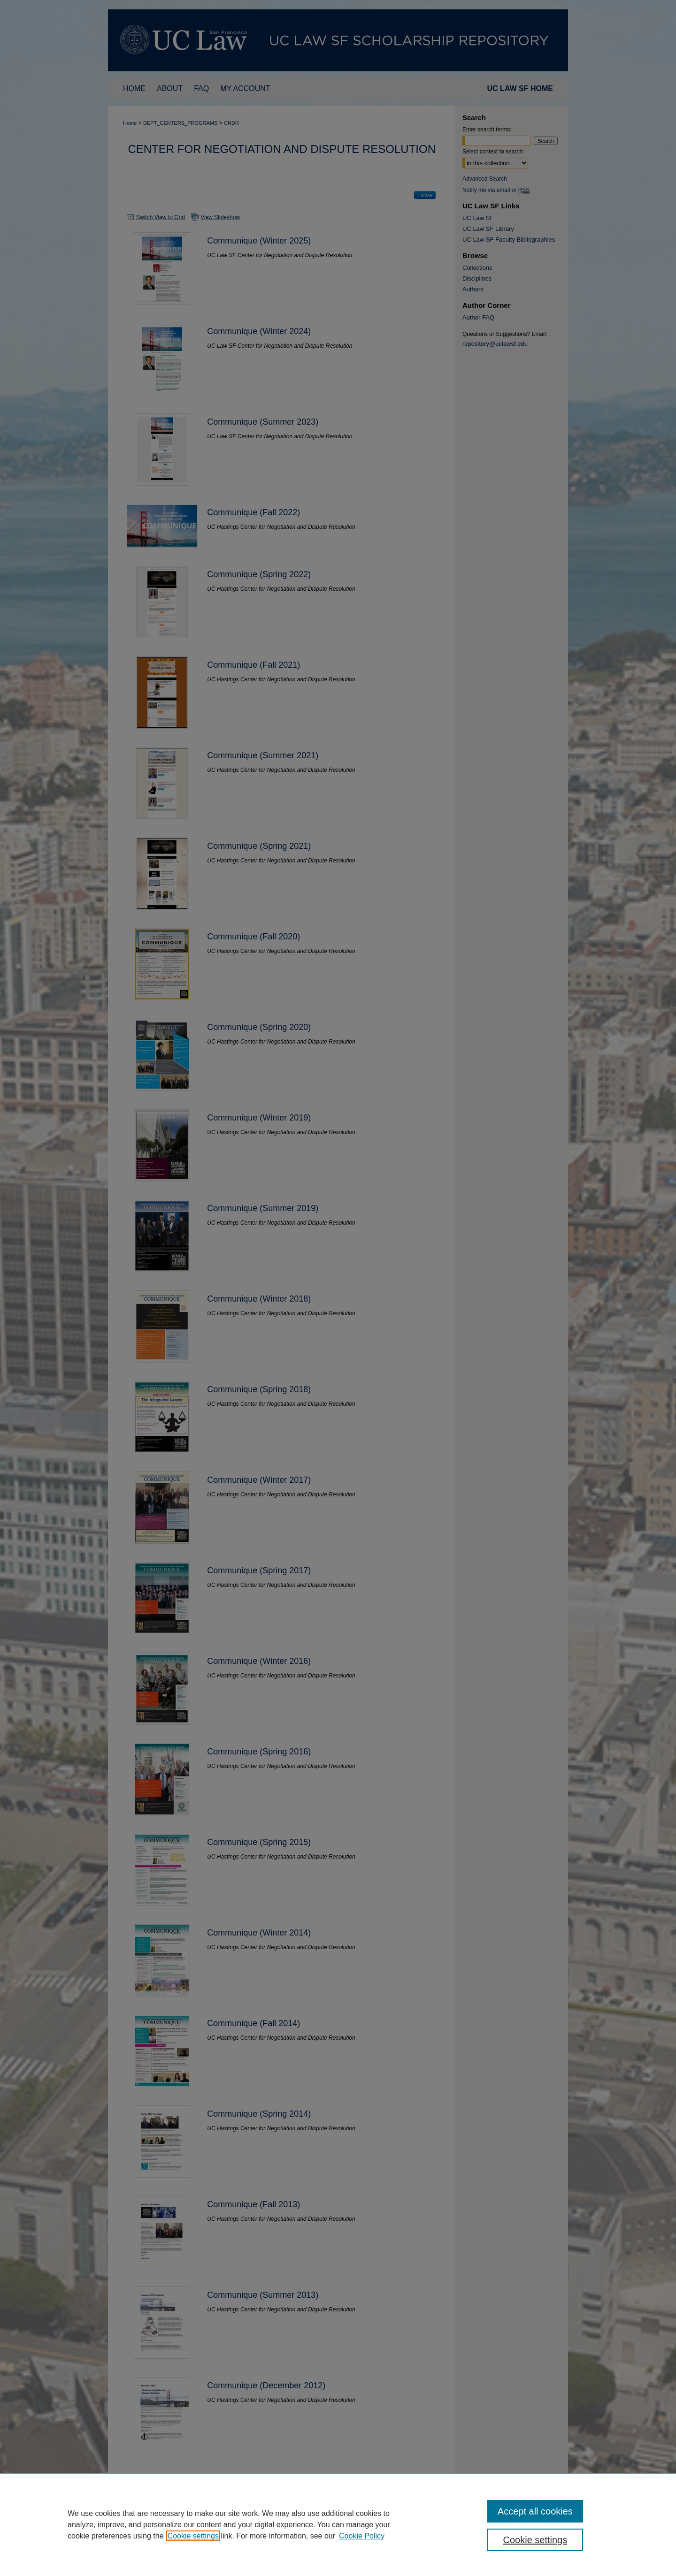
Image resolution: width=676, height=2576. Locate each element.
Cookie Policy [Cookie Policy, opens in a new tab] (361, 2536)
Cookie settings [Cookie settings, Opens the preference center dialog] (535, 2540)
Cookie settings (193, 2536)
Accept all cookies (535, 2511)
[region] (338, 2524)
